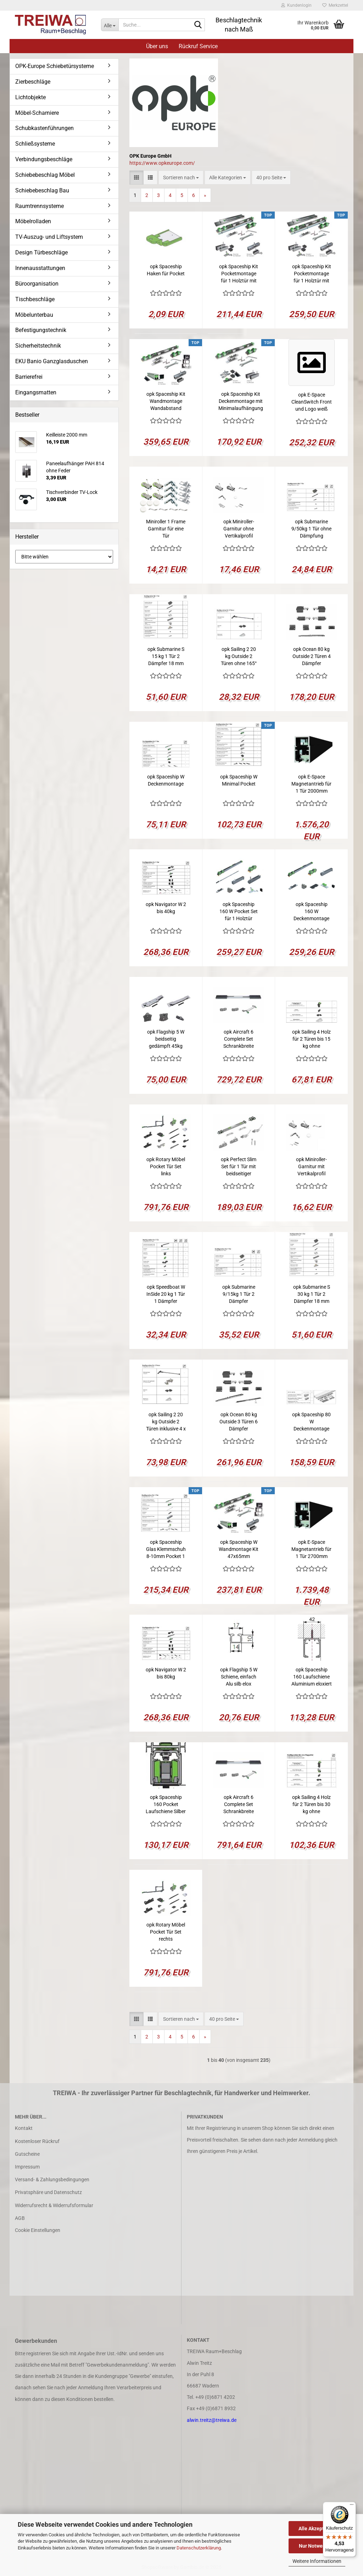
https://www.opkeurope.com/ (162, 163)
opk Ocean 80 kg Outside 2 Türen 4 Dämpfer (311, 656)
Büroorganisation (36, 283)
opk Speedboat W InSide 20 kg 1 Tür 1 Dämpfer (165, 1294)
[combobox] (180, 177)
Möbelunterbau (34, 314)
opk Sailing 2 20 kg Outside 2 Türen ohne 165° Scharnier (239, 656)
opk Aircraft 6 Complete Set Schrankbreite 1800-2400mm (238, 1804)
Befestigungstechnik (40, 330)
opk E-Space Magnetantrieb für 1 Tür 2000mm (311, 784)
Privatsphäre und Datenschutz (48, 2192)
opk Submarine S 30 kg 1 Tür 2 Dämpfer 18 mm (311, 1294)
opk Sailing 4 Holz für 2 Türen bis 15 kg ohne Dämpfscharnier (311, 1039)
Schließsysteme (35, 143)
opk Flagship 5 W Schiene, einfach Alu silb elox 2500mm (238, 1677)
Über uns (157, 46)
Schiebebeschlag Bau (42, 190)
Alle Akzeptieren (317, 2528)
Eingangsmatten (35, 392)
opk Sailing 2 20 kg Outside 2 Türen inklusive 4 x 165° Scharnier (166, 1422)
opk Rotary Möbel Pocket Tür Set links (165, 1166)
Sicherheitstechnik (38, 345)
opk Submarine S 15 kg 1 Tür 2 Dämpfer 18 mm (165, 656)
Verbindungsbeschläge (43, 159)
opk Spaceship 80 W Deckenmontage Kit (311, 1422)
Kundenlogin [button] (296, 5)
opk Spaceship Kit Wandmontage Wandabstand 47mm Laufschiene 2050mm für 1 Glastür (165, 401)
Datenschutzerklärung (199, 2547)
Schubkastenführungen (44, 128)
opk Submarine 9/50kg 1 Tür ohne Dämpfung (311, 529)
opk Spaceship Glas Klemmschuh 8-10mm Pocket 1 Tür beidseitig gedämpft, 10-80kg (166, 1549)
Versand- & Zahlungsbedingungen (52, 2179)
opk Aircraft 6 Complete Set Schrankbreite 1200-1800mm (238, 1039)
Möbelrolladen (33, 221)
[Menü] (351, 2506)
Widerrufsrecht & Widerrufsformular (54, 2205)
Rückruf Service (198, 46)
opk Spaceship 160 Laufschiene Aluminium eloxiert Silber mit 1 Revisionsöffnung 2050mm (311, 1677)
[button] (136, 177)
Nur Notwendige (317, 2546)
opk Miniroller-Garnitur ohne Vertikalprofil (238, 529)
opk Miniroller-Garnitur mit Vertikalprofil (311, 1166)
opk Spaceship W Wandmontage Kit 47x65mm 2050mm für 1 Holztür (238, 1549)
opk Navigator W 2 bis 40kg (166, 907)
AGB (20, 2218)
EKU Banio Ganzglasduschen (51, 361)
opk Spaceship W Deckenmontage (165, 780)
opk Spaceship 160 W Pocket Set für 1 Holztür (238, 911)
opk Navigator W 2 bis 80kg (166, 1673)
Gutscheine (27, 2154)
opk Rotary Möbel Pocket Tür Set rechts (165, 1932)
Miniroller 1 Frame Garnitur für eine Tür (165, 529)
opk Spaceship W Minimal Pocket (238, 780)
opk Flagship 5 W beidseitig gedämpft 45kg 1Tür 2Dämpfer (165, 1039)
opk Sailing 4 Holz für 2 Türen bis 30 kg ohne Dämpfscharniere (311, 1804)
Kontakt (24, 2128)
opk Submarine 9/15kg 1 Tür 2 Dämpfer (238, 1294)
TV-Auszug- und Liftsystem (49, 237)
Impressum (27, 2167)
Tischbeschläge (35, 299)
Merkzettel (335, 5)
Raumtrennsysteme (39, 206)
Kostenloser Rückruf (37, 2141)
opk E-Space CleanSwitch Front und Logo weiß (311, 402)
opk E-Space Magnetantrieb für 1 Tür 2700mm (311, 1549)
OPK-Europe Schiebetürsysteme (54, 66)
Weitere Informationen (316, 2561)
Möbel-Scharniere (37, 112)
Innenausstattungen (40, 268)
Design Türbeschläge (41, 252)
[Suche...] (109, 24)
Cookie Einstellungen (37, 2230)
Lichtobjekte (30, 97)
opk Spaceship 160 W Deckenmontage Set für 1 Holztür (311, 911)
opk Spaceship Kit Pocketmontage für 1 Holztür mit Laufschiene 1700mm (238, 274)
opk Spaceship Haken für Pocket (166, 270)
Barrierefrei (29, 376)
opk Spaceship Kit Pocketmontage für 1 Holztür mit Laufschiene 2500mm (311, 274)
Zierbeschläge (32, 81)
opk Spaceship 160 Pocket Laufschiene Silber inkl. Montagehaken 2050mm (166, 1804)
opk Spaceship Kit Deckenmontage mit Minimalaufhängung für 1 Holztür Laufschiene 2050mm (240, 401)
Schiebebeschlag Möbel (45, 174)
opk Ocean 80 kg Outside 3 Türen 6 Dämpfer (238, 1422)
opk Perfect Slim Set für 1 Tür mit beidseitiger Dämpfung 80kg (238, 1167)
